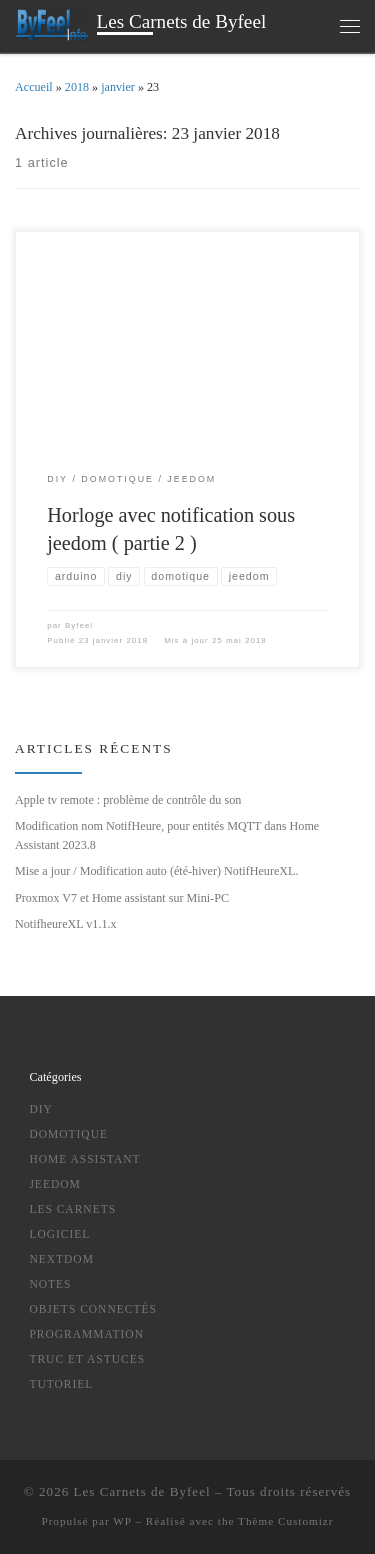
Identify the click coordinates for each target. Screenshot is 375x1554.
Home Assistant (84, 1159)
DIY (40, 1109)
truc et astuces (87, 1359)
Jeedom (54, 1184)
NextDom (61, 1259)
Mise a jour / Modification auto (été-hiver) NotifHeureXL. (157, 871)
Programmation (86, 1334)
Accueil (34, 87)
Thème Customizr (285, 1521)
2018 (77, 87)
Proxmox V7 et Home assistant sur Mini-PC (122, 898)
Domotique (68, 1134)
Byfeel (79, 625)
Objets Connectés (93, 1309)
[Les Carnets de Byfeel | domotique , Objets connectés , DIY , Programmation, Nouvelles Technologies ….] (52, 23)
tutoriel (61, 1384)
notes (50, 1284)
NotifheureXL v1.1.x (66, 924)
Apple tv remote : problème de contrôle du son (128, 800)
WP (122, 1521)
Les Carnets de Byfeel (142, 1491)
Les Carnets (72, 1209)
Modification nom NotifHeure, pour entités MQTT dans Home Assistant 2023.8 (167, 835)
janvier (118, 87)
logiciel (59, 1234)
